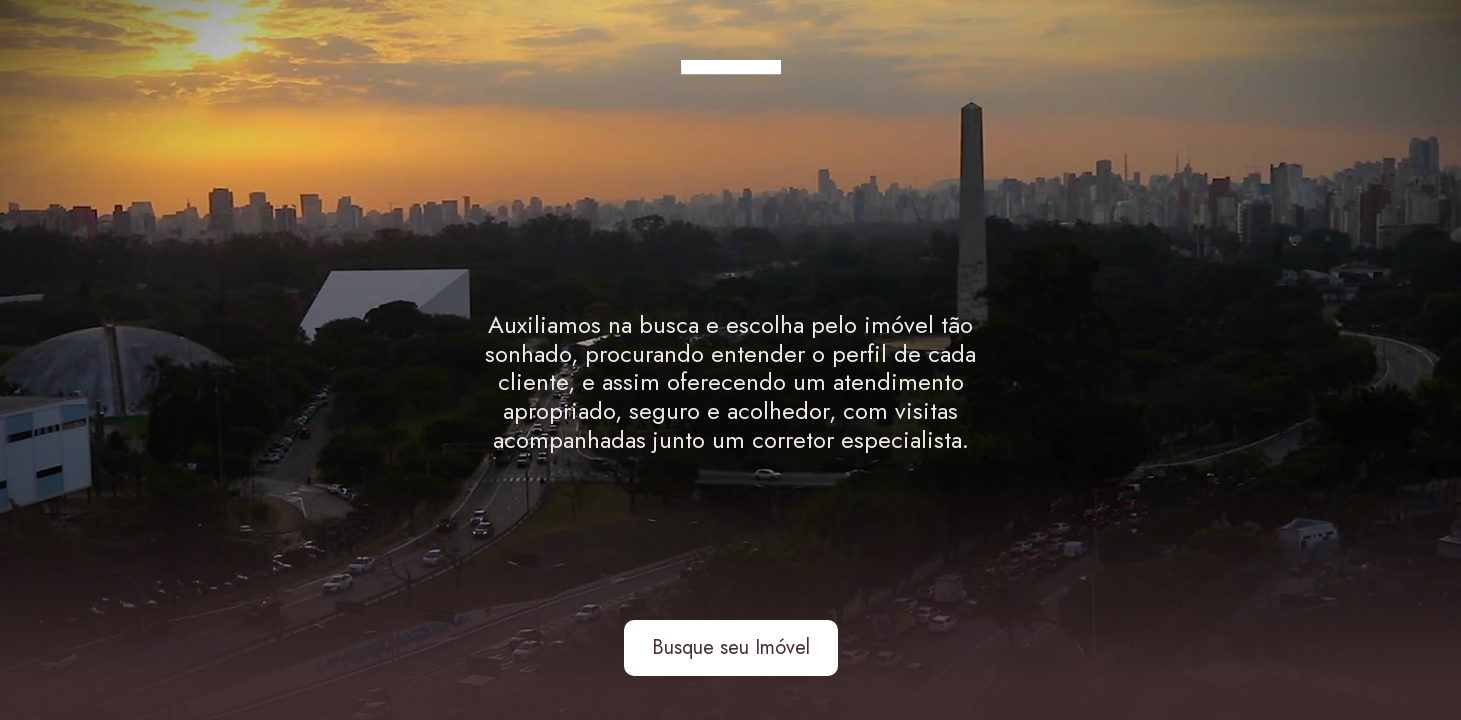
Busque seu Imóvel (731, 647)
